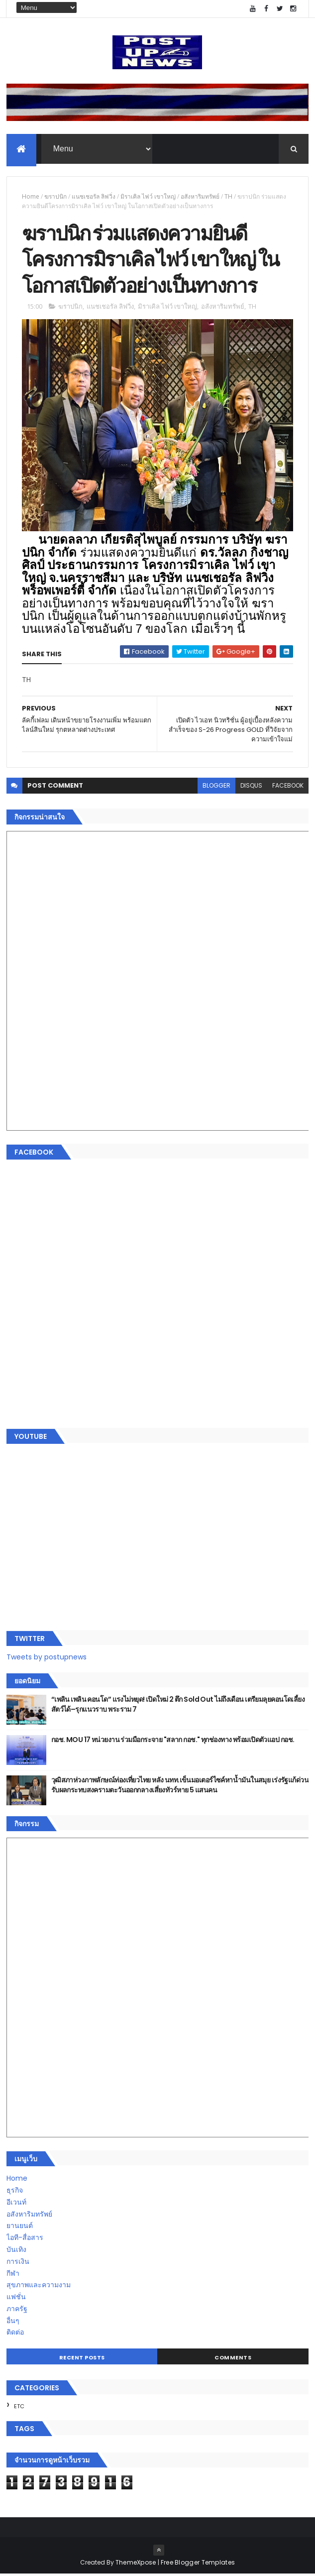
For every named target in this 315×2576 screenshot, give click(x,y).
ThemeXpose (135, 2564)
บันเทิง (16, 2251)
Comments (232, 2359)
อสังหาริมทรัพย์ (200, 197)
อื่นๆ (12, 2323)
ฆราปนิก (55, 197)
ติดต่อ (15, 2335)
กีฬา (12, 2275)
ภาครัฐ (16, 2311)
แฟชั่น (16, 2299)
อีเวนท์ (16, 2204)
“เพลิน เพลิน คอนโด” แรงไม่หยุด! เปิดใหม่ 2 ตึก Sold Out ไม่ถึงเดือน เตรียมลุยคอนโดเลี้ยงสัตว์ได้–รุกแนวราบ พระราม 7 (178, 1706)
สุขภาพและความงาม (38, 2287)
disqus (251, 788)
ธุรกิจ (14, 2192)
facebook (288, 788)
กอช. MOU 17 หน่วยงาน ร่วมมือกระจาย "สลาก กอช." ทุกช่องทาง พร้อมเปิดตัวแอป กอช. (173, 1742)
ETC (19, 2408)
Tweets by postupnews (46, 1659)
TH (228, 197)
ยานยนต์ (19, 2227)
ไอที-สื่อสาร (24, 2239)
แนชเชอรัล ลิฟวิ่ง (93, 197)
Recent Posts (82, 2359)
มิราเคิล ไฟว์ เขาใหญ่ (148, 197)
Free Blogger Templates (198, 2564)
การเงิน (17, 2263)
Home (30, 197)
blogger (216, 788)
